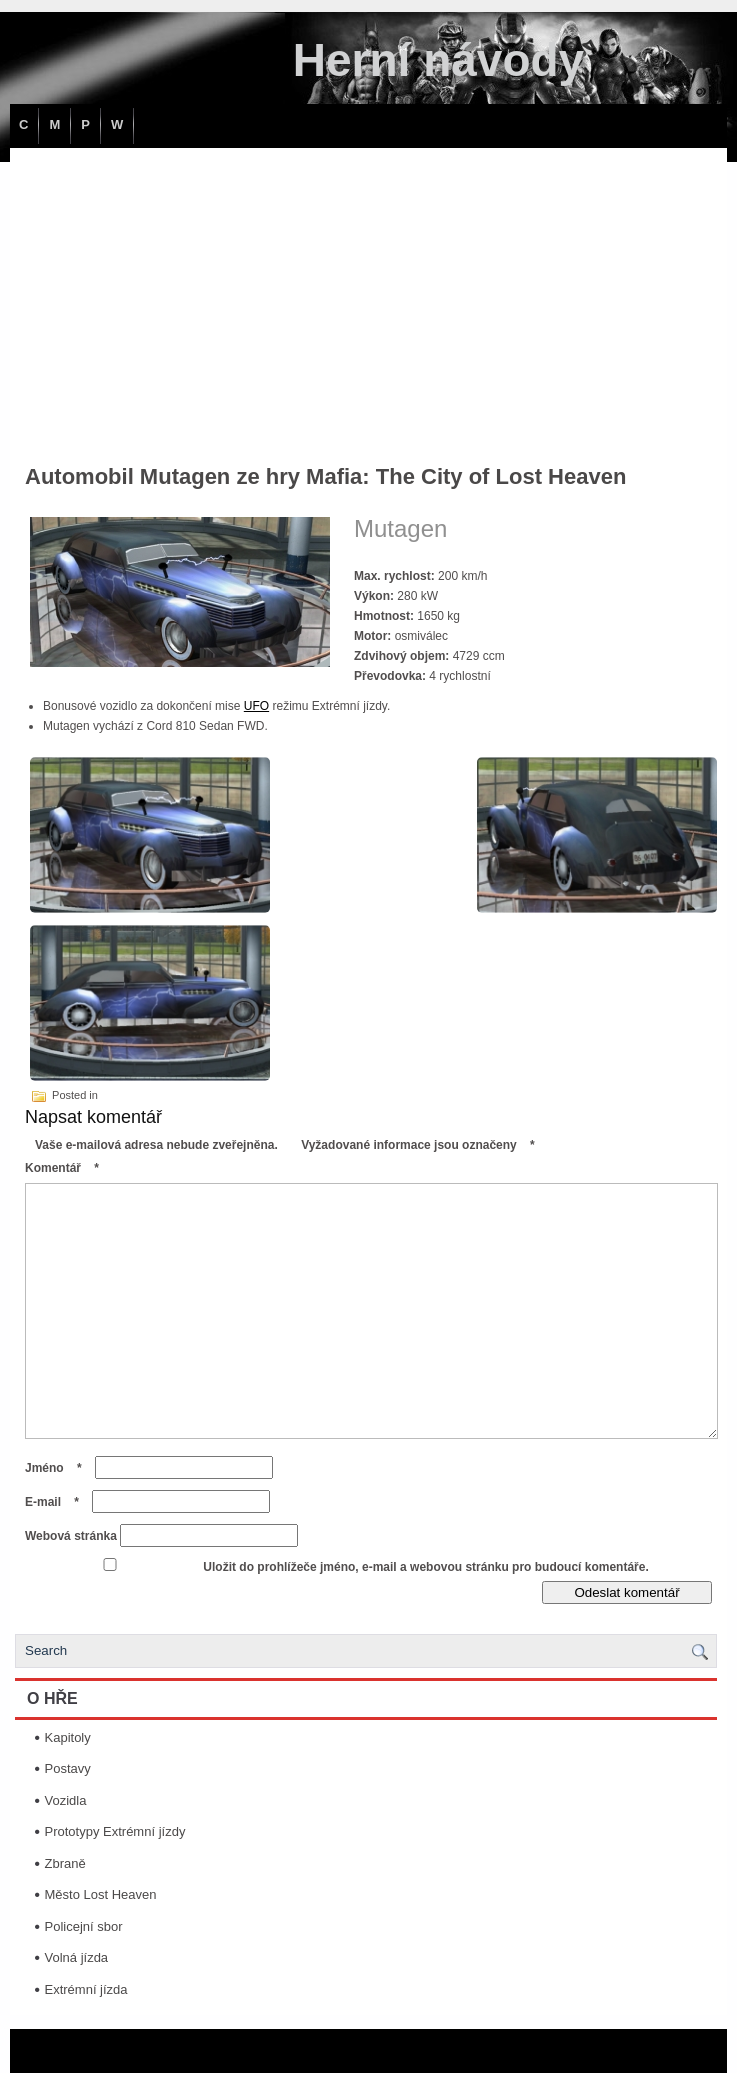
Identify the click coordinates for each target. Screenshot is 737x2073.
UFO (256, 706)
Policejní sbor (84, 1926)
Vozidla (66, 1800)
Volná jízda (77, 1957)
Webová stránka (71, 1536)
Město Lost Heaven (101, 1894)
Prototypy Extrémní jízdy (115, 1831)
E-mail (57, 1502)
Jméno (58, 1468)
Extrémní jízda (86, 1989)
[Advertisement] (368, 298)
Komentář (67, 1168)
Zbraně (65, 1863)
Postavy (68, 1768)
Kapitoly (68, 1737)
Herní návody (438, 60)
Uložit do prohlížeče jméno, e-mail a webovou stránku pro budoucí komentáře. (425, 1567)
